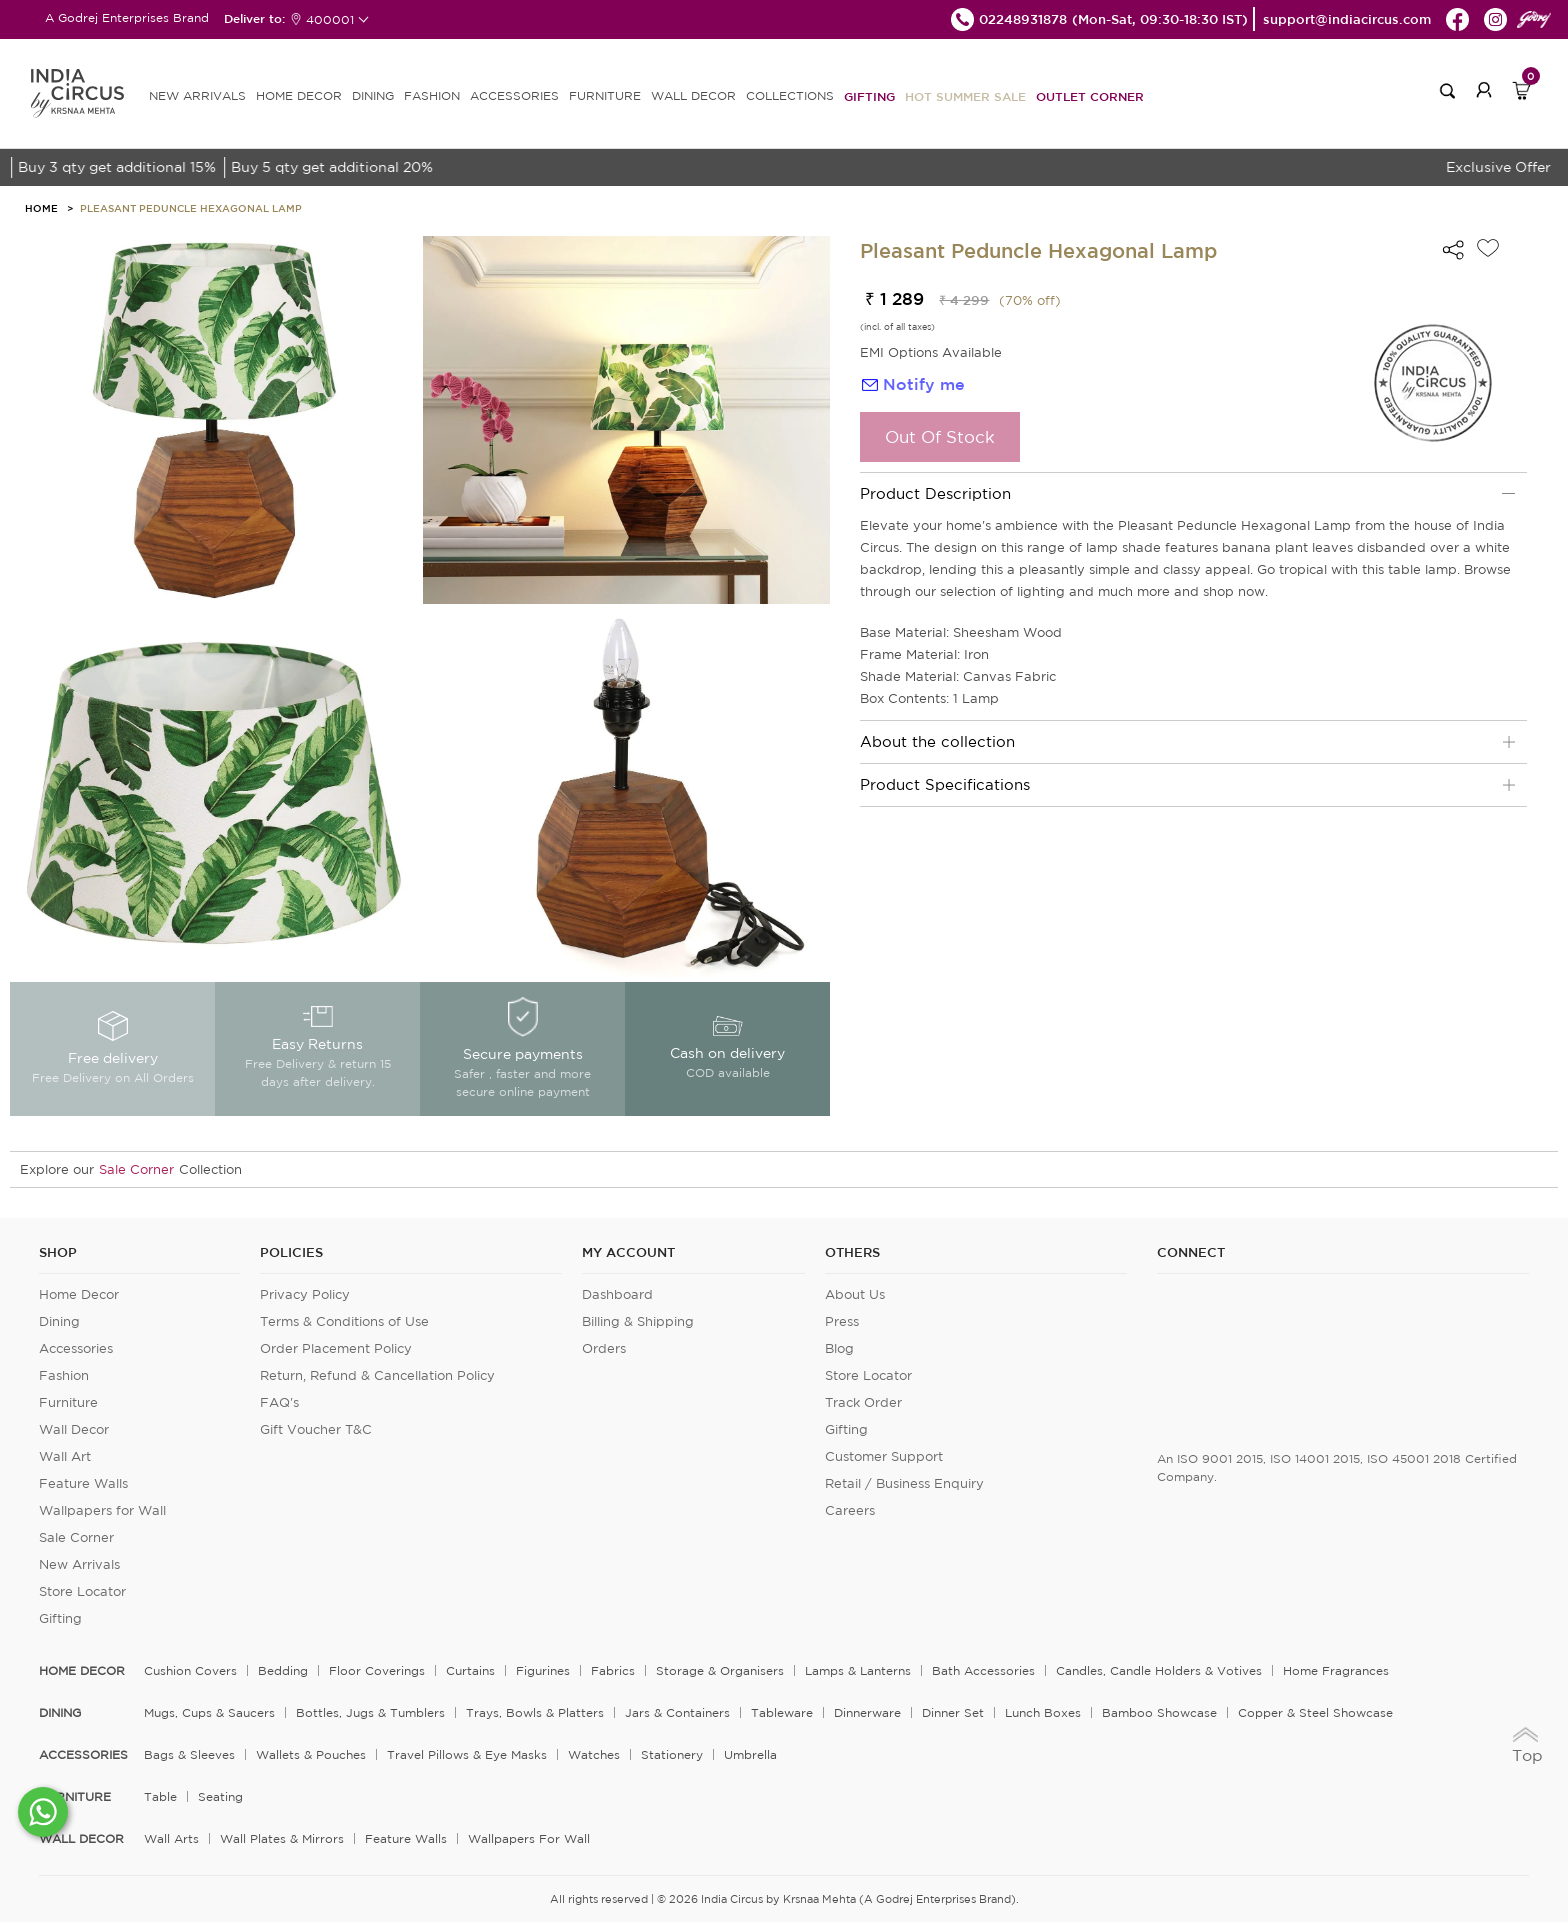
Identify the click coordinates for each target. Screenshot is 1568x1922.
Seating (220, 1796)
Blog (839, 1348)
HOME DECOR (299, 95)
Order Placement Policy (336, 1348)
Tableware (782, 1712)
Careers (850, 1510)
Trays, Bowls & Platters (535, 1712)
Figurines (543, 1670)
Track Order (863, 1402)
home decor (82, 1671)
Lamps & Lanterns (858, 1670)
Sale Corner (136, 1169)
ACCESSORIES (514, 95)
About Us (855, 1294)
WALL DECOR (693, 95)
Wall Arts (171, 1838)
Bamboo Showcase (1159, 1712)
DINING (373, 95)
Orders (604, 1348)
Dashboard (617, 1294)
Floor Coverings (377, 1670)
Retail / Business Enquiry (904, 1483)
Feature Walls (83, 1483)
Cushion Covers (190, 1670)
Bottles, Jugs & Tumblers (370, 1712)
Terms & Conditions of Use (344, 1321)
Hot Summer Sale (965, 96)
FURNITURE (605, 95)
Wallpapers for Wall (102, 1510)
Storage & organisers (720, 1670)
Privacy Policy (305, 1294)
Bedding (283, 1670)
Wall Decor (74, 1429)
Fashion (64, 1375)
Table (160, 1796)
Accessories (76, 1348)
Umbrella (750, 1754)
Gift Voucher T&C (316, 1429)
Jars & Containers (677, 1712)
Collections (790, 95)
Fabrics (613, 1670)
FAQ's (279, 1402)
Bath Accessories (983, 1670)
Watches (594, 1754)
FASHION (432, 95)
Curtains (470, 1670)
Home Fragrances (1336, 1670)
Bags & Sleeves (189, 1754)
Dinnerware (867, 1712)
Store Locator (82, 1591)
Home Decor (79, 1294)
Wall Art (65, 1456)
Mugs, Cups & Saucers (209, 1712)
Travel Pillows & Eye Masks (467, 1754)
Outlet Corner (1090, 96)
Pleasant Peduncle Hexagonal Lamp (191, 208)
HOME (41, 208)
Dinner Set (953, 1712)
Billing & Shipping (638, 1321)
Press (842, 1321)
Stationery (672, 1754)
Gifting (869, 96)
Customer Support (884, 1456)
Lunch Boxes (1043, 1712)
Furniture (68, 1402)
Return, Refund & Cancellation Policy (377, 1375)
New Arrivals (79, 1564)
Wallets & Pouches (311, 1754)
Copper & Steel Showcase (1315, 1712)
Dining (59, 1321)
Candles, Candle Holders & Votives (1159, 1670)
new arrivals (197, 95)
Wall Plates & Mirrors (282, 1838)
